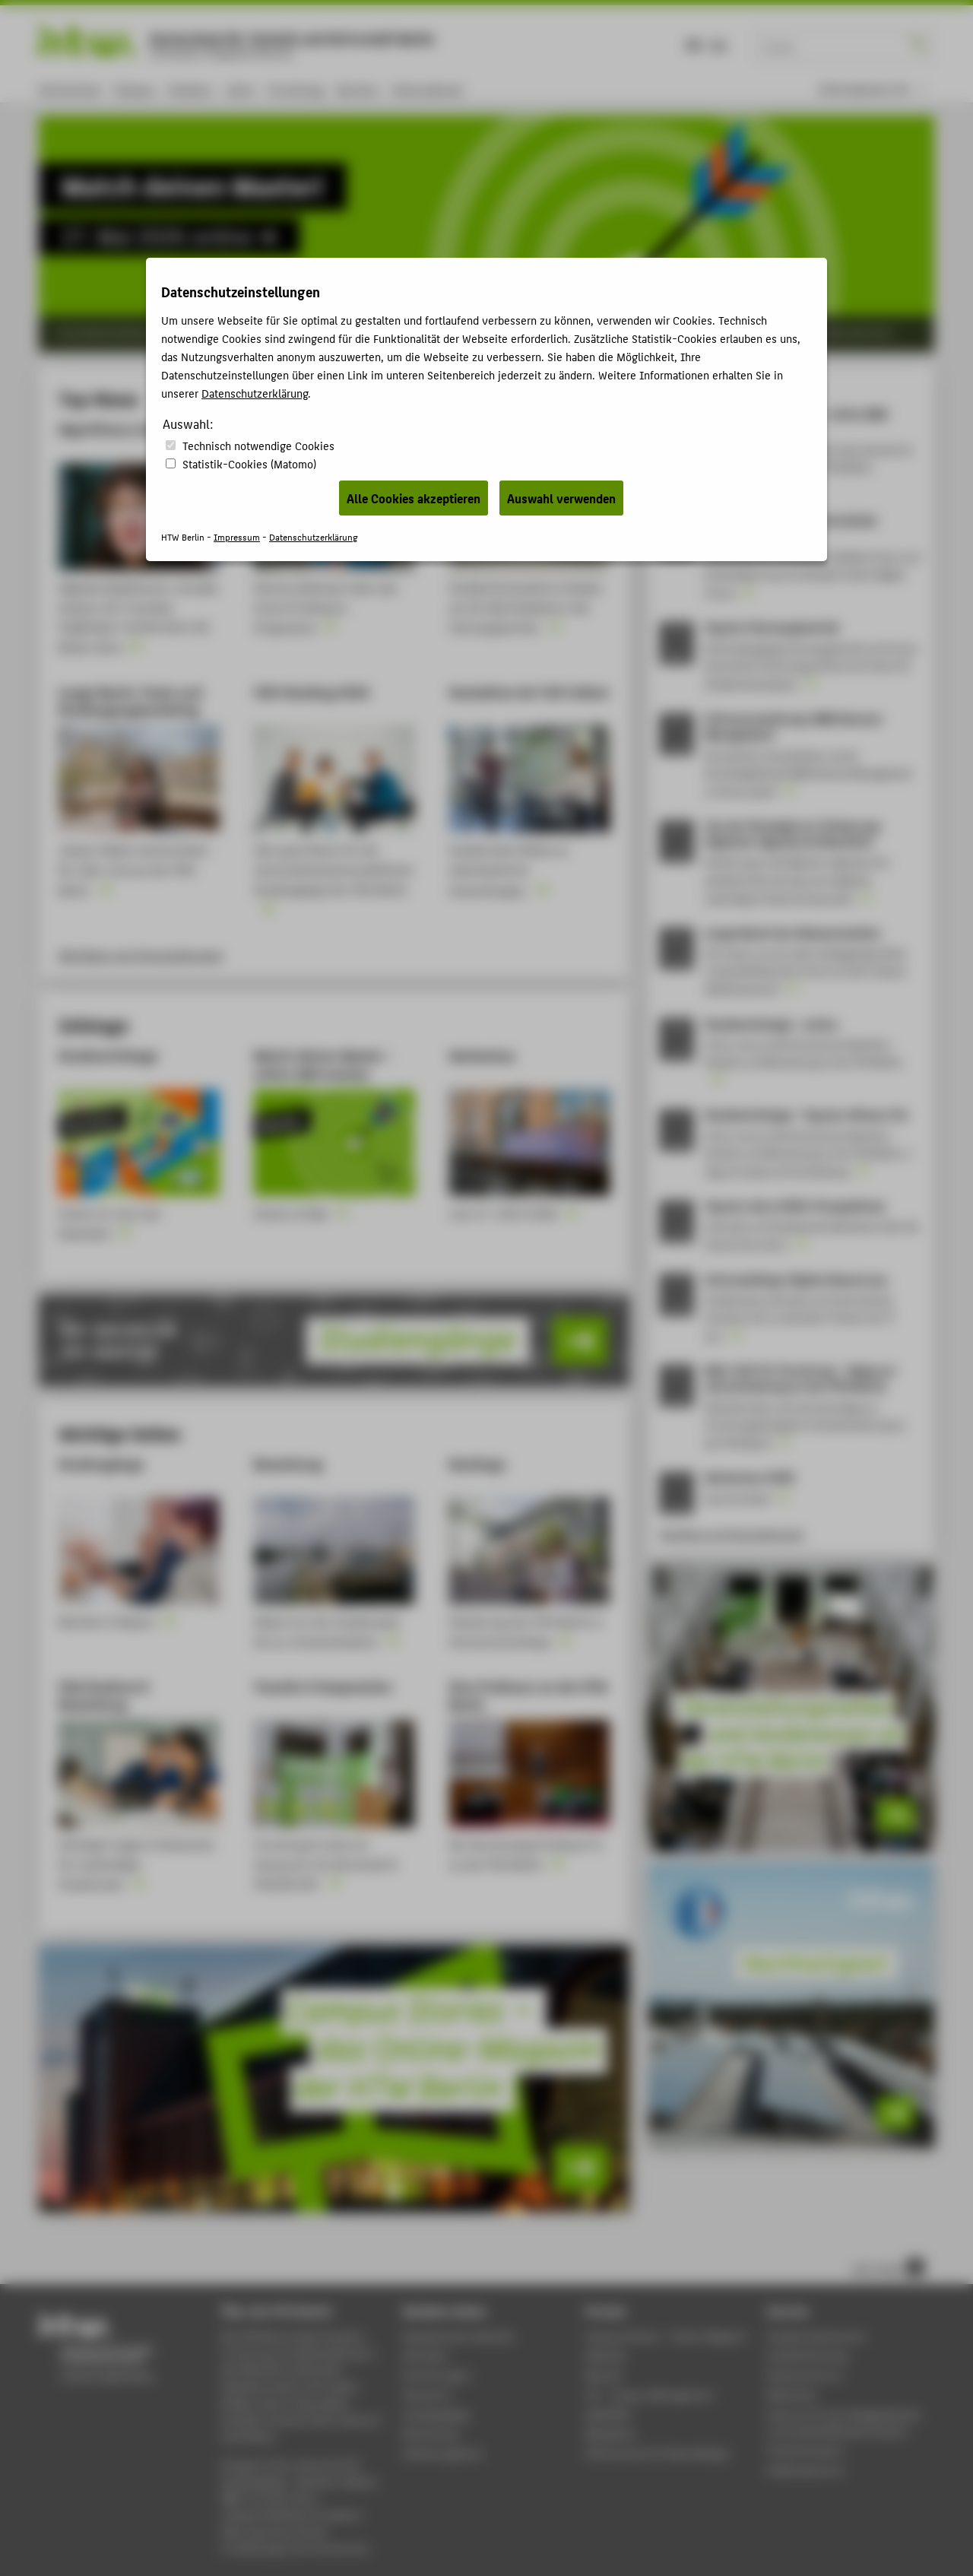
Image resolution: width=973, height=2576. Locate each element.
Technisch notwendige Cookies (258, 445)
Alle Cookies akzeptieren (413, 498)
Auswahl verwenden (561, 498)
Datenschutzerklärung (254, 392)
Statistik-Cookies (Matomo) (249, 463)
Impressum (237, 536)
